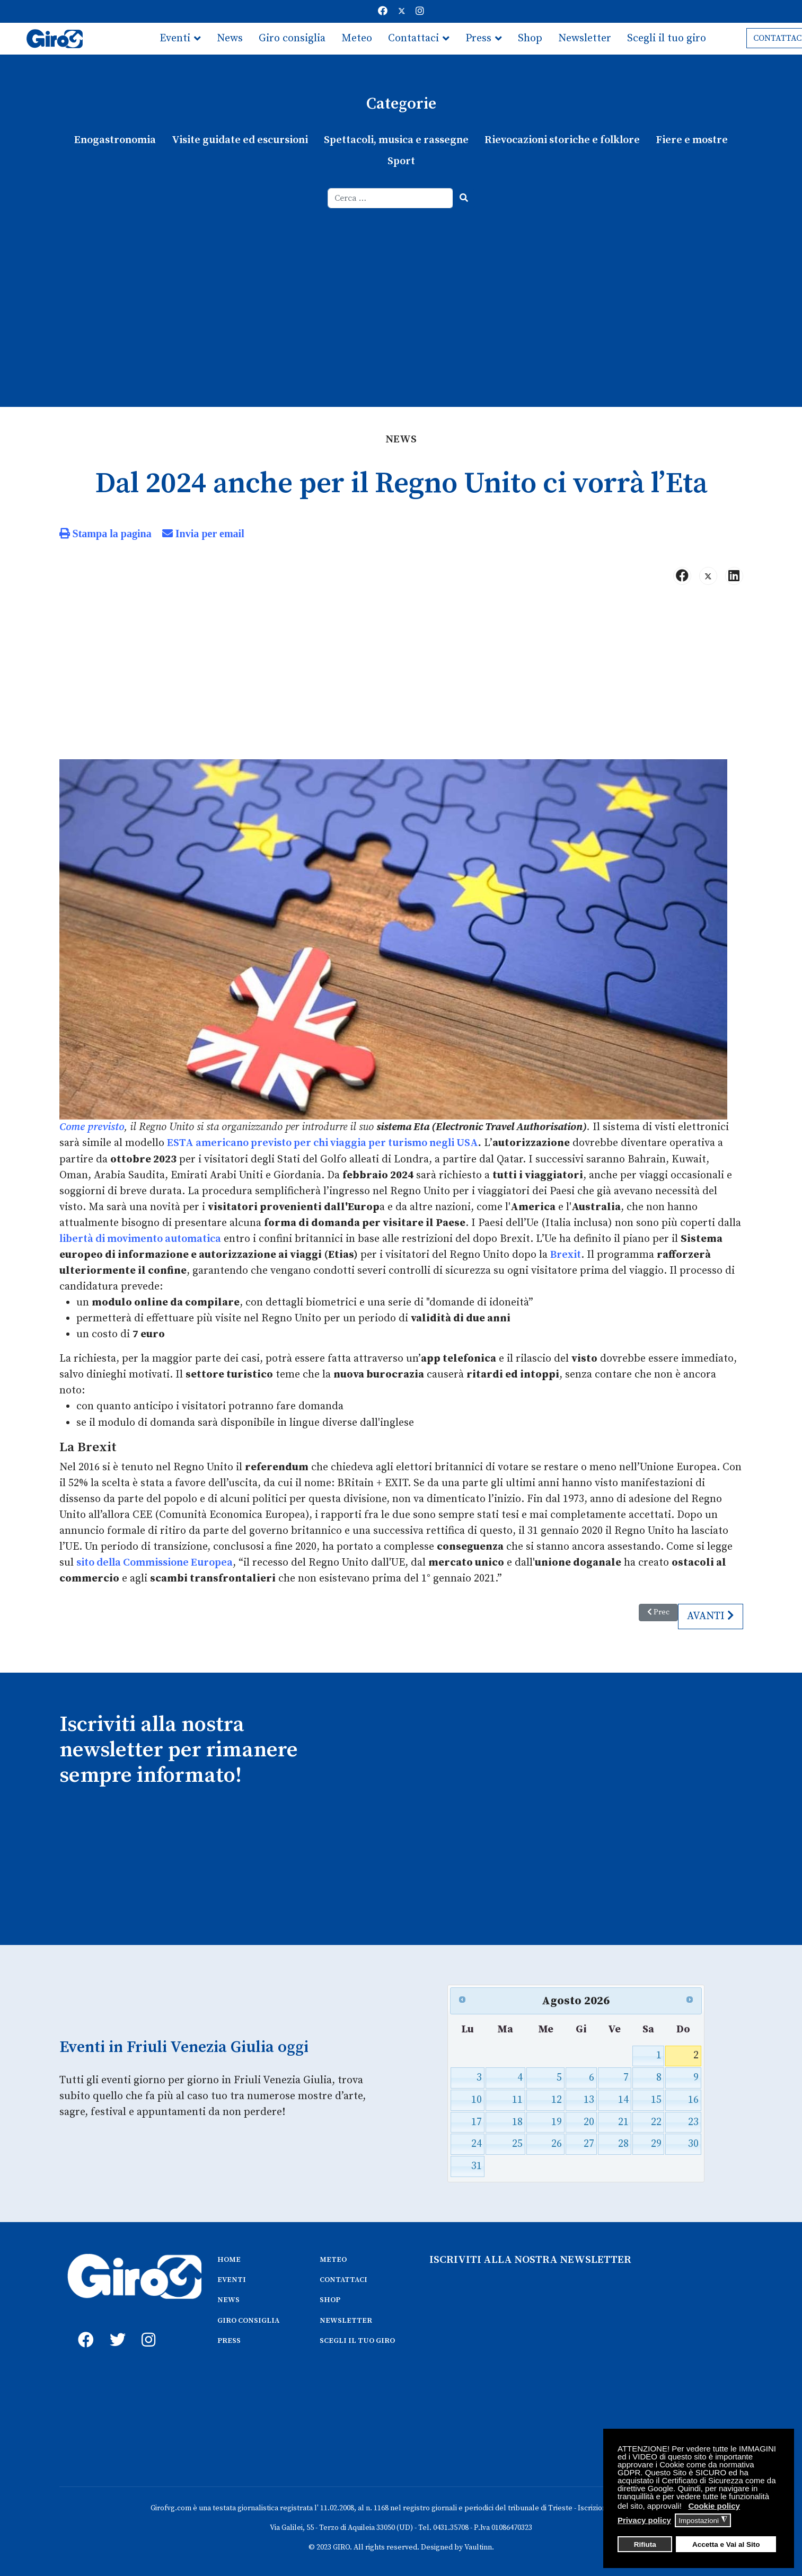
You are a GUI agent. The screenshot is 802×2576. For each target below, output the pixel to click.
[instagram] (147, 2326)
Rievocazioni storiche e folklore (562, 140)
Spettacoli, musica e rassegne (396, 140)
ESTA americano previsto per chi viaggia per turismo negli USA (322, 1143)
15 (656, 2098)
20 (589, 2120)
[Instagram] (420, 11)
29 (656, 2142)
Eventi (175, 38)
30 (693, 2142)
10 (476, 2098)
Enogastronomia (115, 140)
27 (589, 2142)
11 (517, 2098)
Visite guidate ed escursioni (240, 140)
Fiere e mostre (692, 140)
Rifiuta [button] (645, 2544)
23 (693, 2120)
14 (623, 2098)
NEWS (228, 2298)
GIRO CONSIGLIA (248, 2319)
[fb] (83, 2326)
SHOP (330, 2298)
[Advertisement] (401, 288)
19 (557, 2120)
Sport (401, 161)
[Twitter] (402, 11)
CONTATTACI (343, 2278)
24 (476, 2142)
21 (623, 2120)
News (230, 38)
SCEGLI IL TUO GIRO (357, 2339)
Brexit (565, 1254)
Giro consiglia (292, 38)
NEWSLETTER (346, 2319)
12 (557, 2098)
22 (656, 2120)
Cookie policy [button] (714, 2505)
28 (623, 2142)
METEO (333, 2258)
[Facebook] (382, 11)
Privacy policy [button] (644, 2520)
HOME (229, 2258)
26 (557, 2142)
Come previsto (91, 1127)
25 (517, 2142)
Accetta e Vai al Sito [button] (726, 2544)
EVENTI (231, 2278)
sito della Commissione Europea (154, 1561)
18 (517, 2120)
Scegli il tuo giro (666, 38)
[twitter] (115, 2326)
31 (476, 2164)
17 (476, 2120)
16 (693, 2098)
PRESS (229, 2339)
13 (589, 2098)
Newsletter (584, 38)
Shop (530, 38)
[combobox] (390, 198)
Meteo (356, 38)
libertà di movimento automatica (140, 1238)
